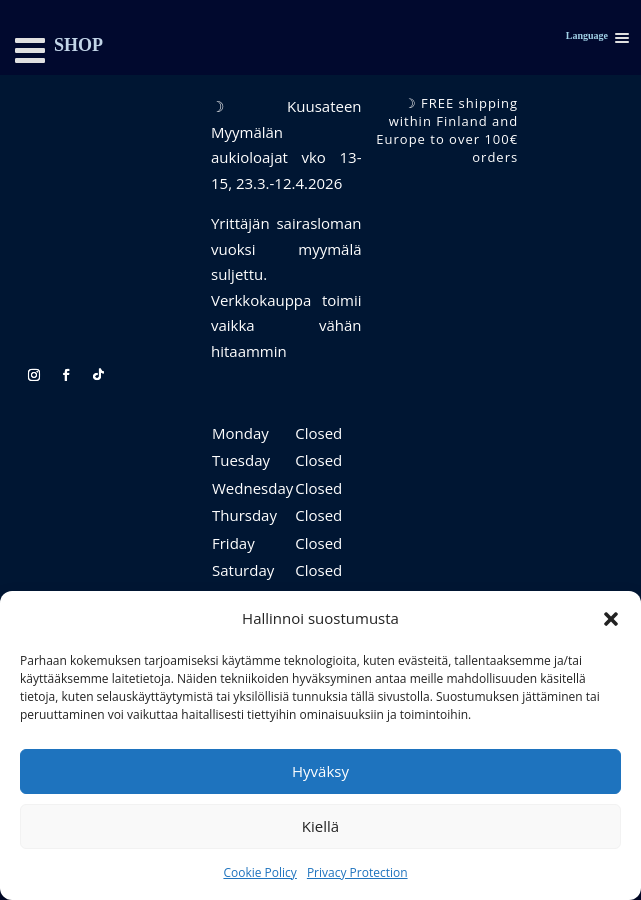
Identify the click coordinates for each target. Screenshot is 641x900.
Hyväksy (320, 771)
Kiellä (320, 826)
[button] (611, 619)
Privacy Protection (357, 872)
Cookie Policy (259, 872)
